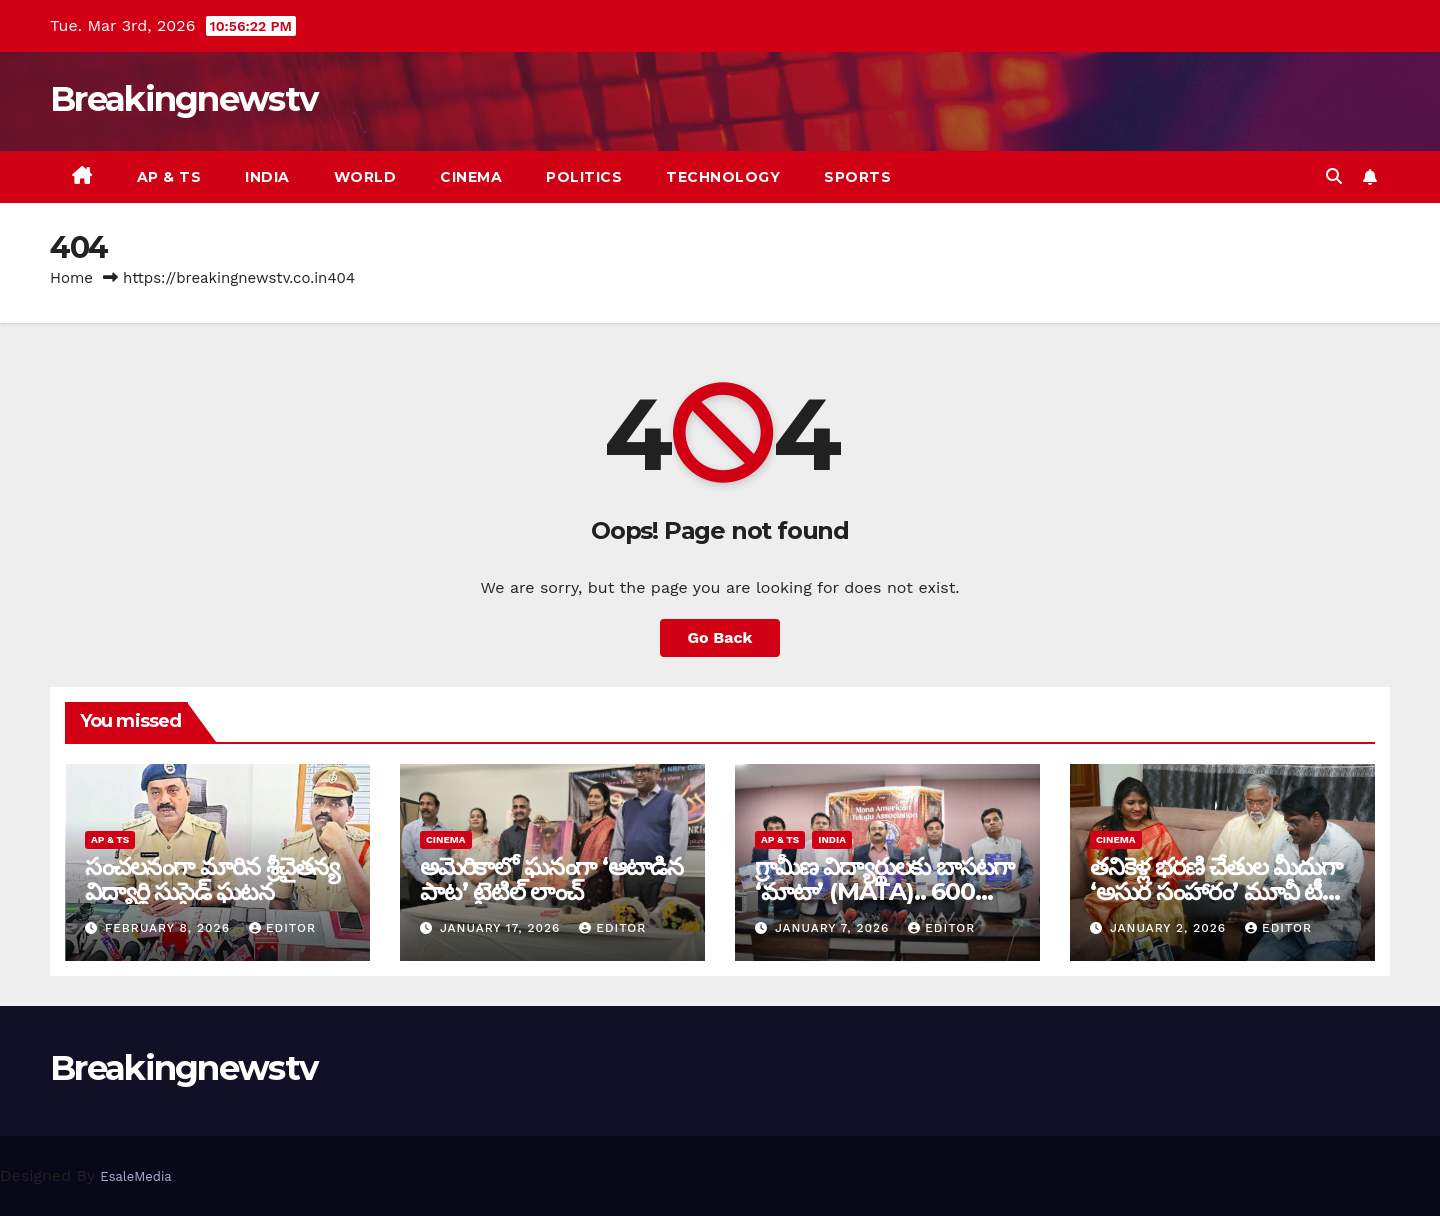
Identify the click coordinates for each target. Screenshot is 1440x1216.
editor (282, 928)
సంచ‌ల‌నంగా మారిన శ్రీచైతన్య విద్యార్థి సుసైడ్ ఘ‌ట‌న (212, 879)
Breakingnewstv (183, 99)
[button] (1334, 176)
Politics (584, 177)
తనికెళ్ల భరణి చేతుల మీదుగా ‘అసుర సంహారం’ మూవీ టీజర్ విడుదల (1221, 891)
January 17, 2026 (502, 928)
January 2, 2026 (1170, 928)
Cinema (471, 177)
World (365, 177)
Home (71, 278)
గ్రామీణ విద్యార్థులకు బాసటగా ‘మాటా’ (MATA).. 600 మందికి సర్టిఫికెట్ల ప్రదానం (884, 891)
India (267, 177)
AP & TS (169, 177)
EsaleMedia (135, 1176)
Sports (857, 177)
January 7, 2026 (834, 928)
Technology (723, 177)
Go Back (720, 637)
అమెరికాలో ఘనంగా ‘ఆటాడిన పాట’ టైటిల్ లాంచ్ (551, 879)
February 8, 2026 (170, 928)
